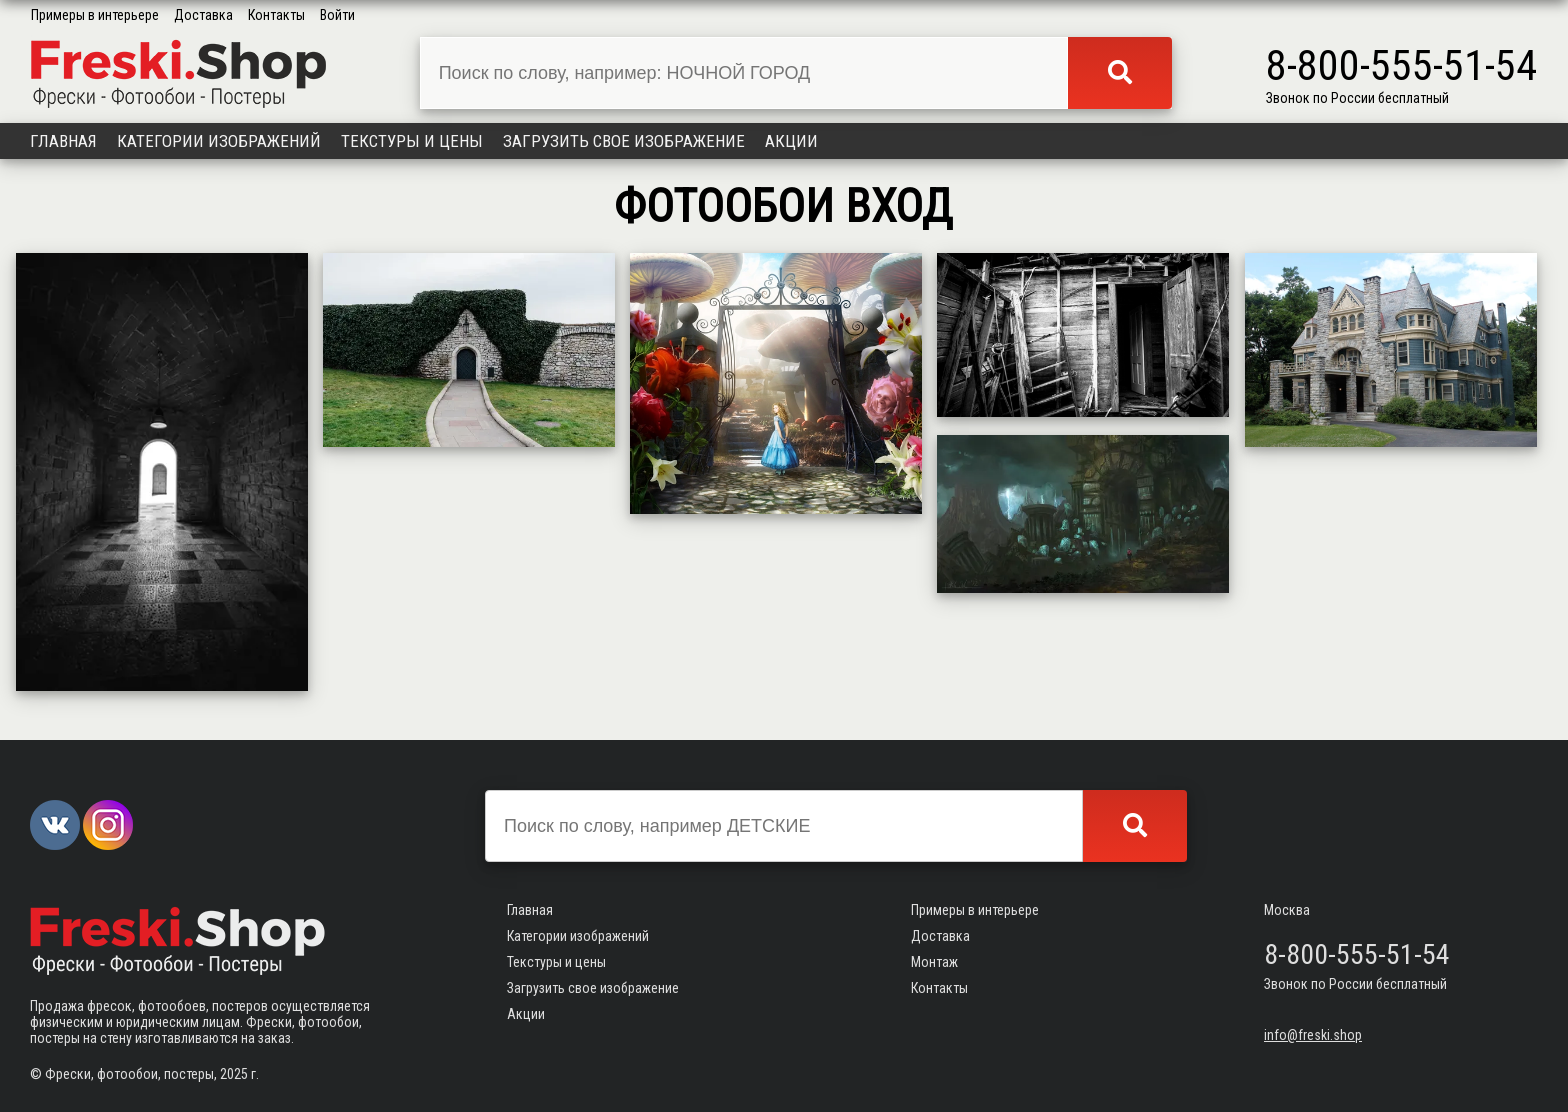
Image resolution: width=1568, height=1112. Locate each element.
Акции (791, 141)
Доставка (203, 15)
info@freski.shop (1313, 1035)
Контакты (276, 15)
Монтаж (934, 962)
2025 (234, 1074)
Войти (337, 15)
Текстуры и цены (412, 141)
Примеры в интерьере (95, 15)
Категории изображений (219, 141)
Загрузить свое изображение (624, 141)
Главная (63, 141)
